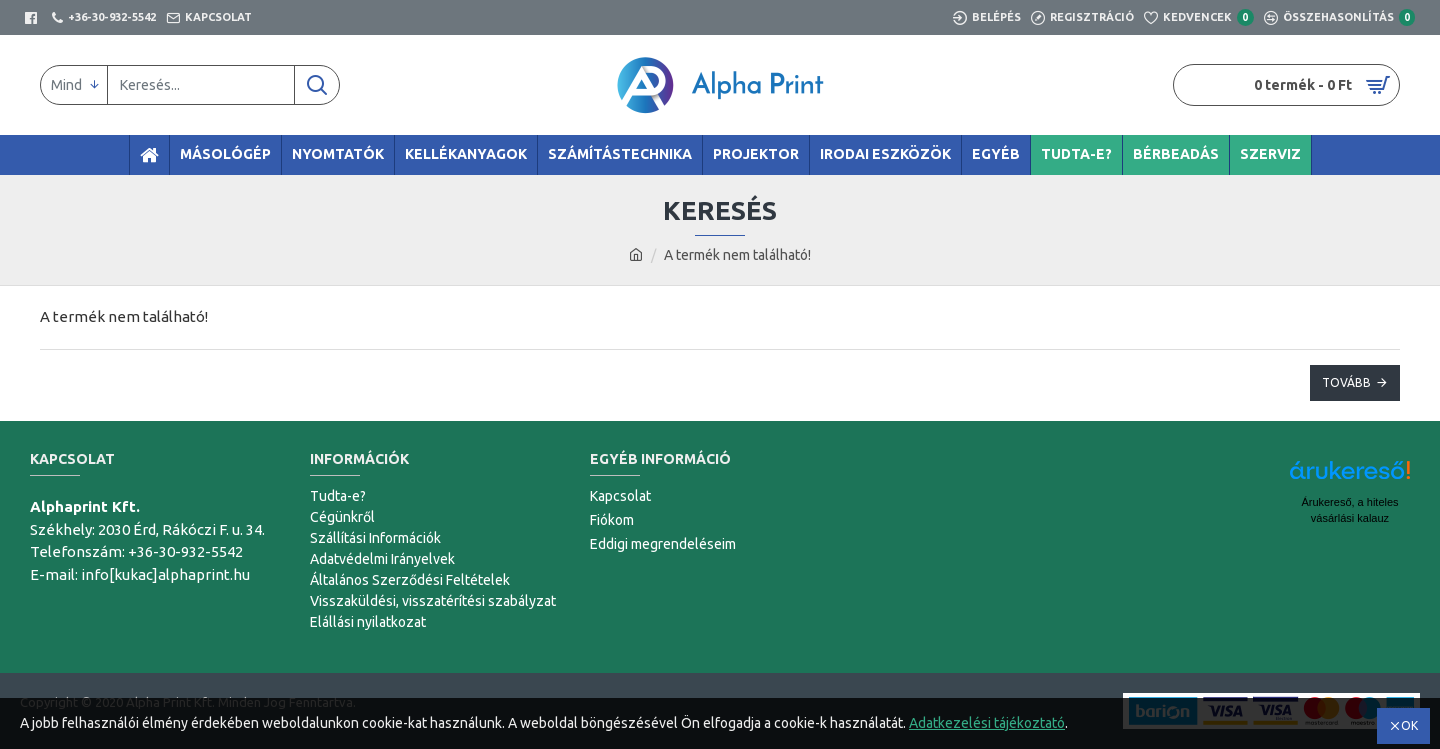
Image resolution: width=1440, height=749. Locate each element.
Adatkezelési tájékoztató (987, 723)
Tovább (1346, 382)
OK (1409, 725)
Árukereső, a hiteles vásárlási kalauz (1349, 510)
